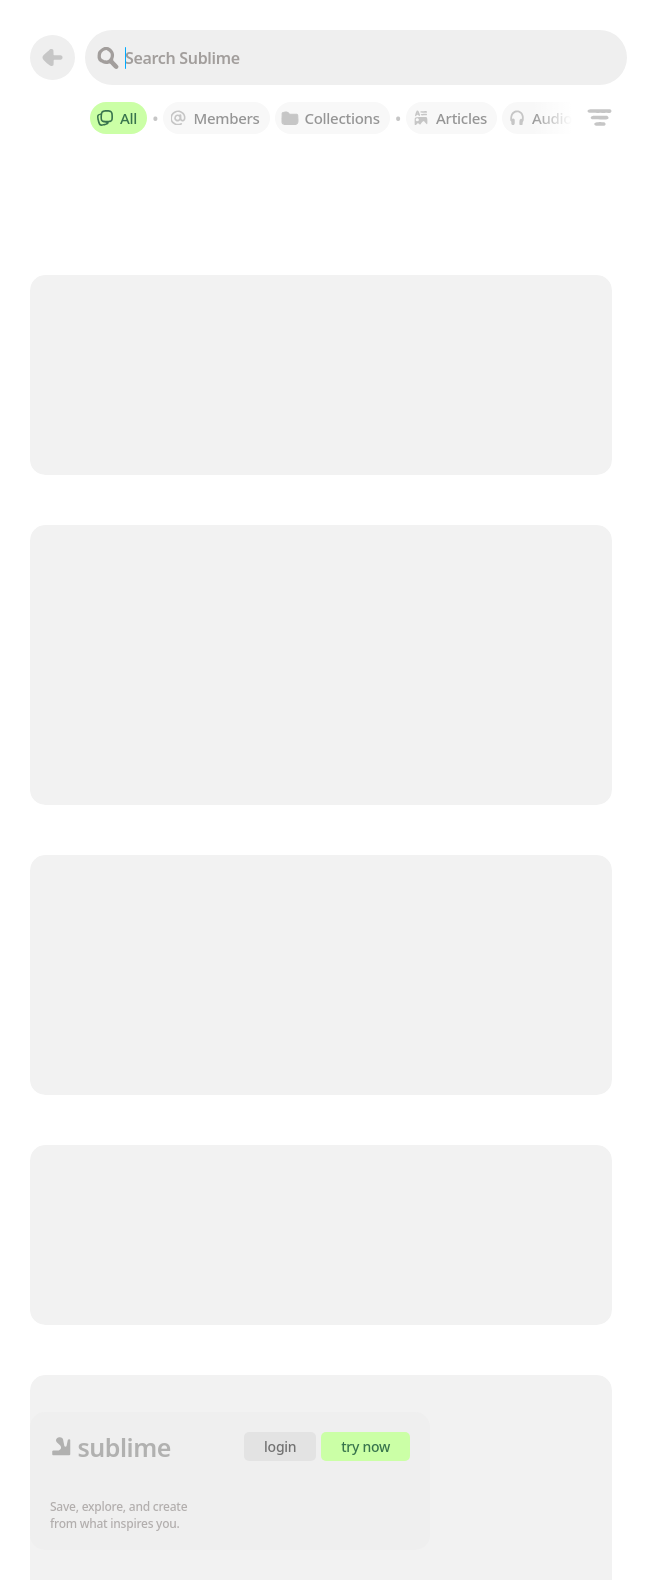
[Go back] (52, 57)
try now (365, 1446)
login (280, 1446)
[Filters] (599, 117)
